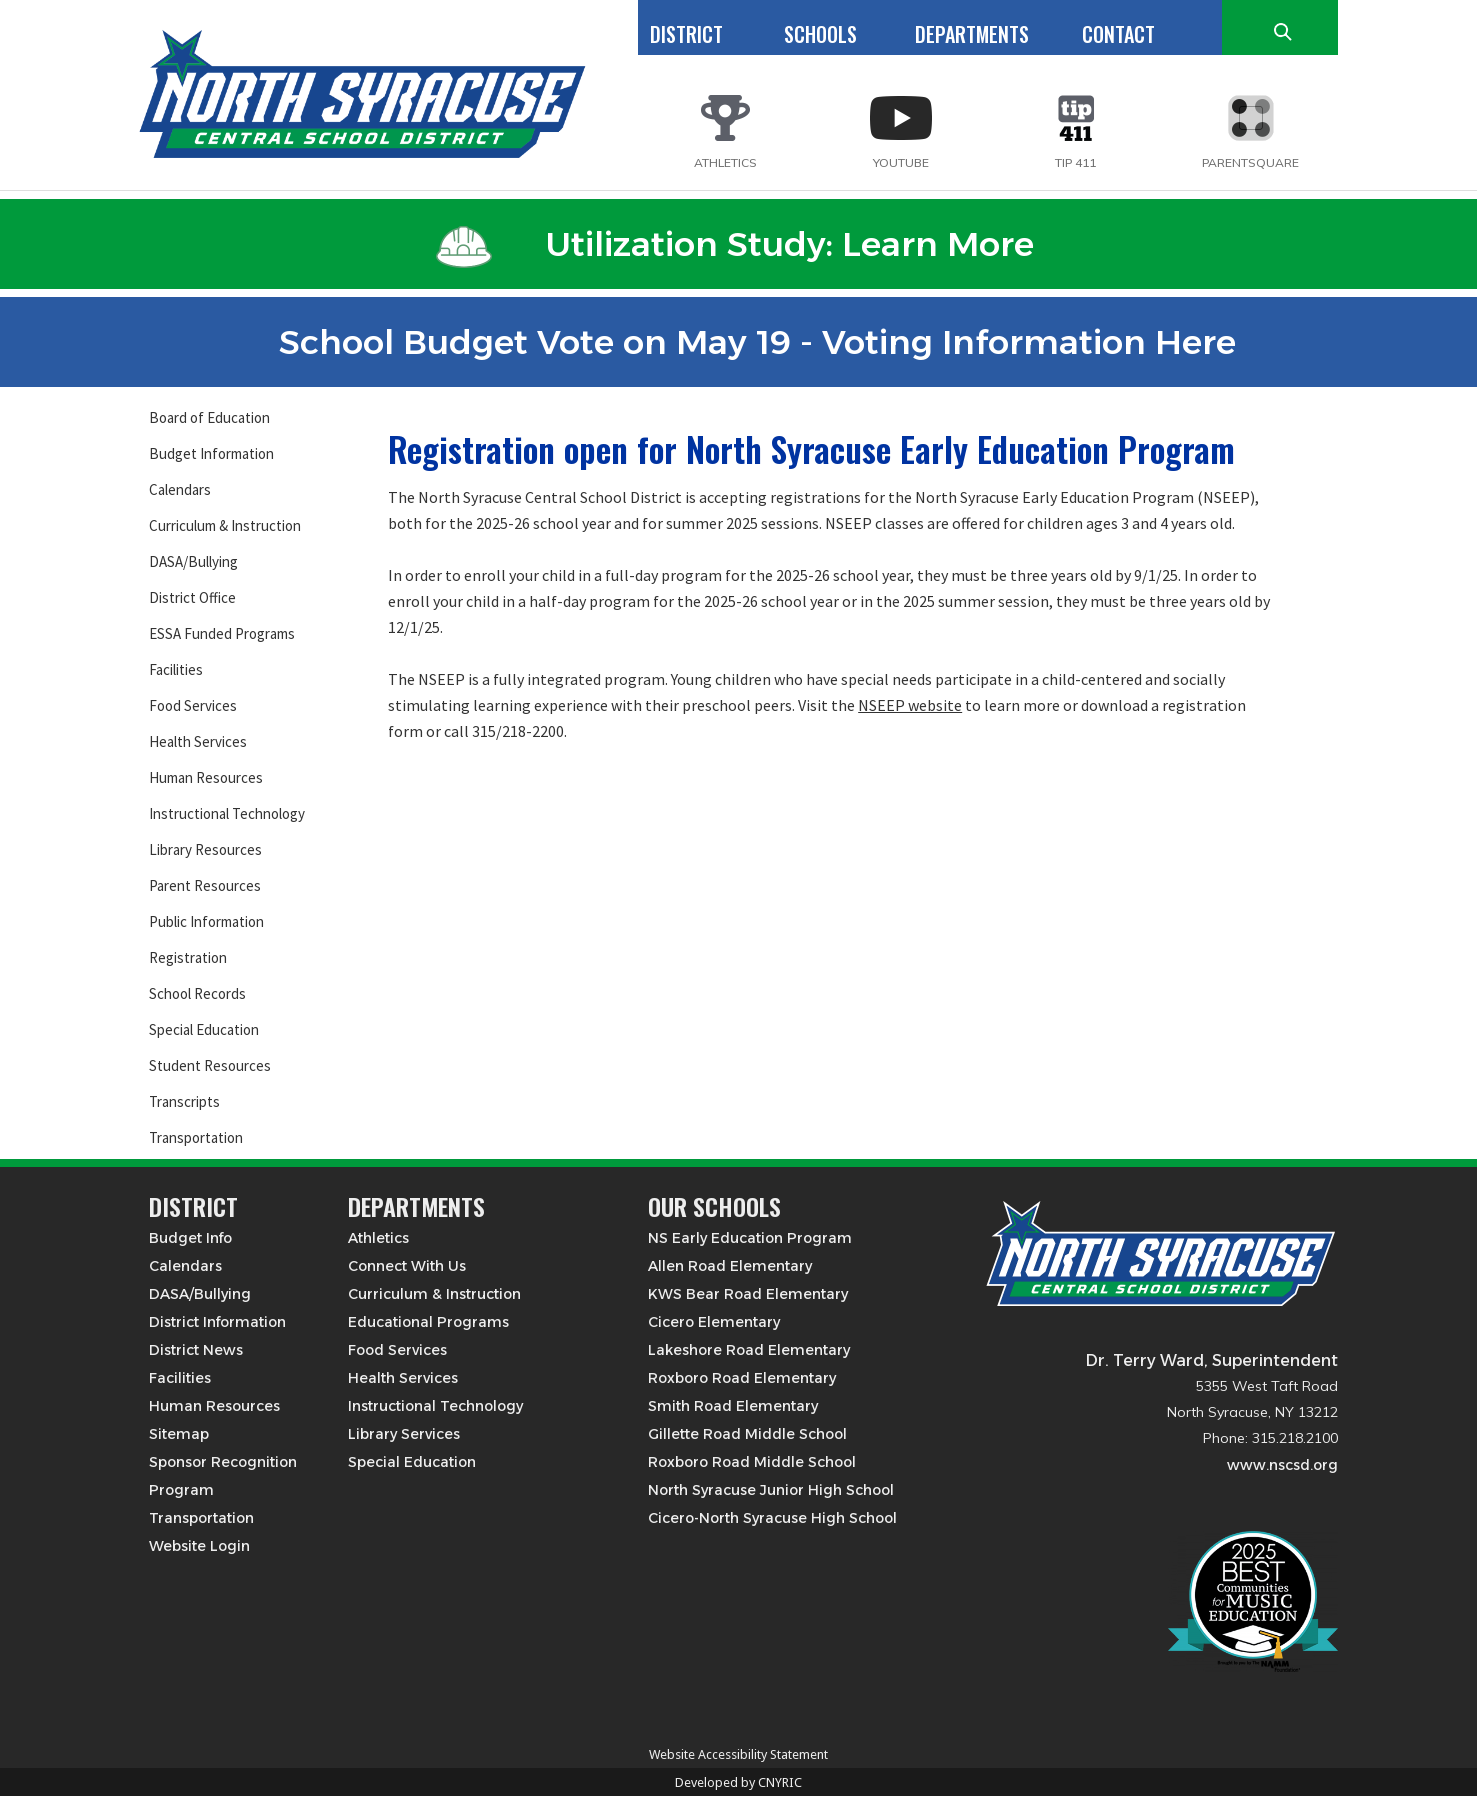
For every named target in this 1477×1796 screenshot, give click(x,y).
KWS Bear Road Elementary (748, 1294)
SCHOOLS (820, 34)
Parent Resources (205, 885)
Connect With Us (407, 1266)
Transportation (196, 1137)
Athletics (378, 1238)
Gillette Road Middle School (747, 1434)
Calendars (180, 489)
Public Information (206, 921)
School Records (197, 993)
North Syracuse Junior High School (771, 1490)
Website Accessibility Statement (738, 1754)
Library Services (404, 1434)
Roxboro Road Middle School (752, 1462)
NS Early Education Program (750, 1238)
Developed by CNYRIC (738, 1782)
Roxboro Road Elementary (742, 1378)
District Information (217, 1322)
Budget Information (211, 453)
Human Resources (206, 777)
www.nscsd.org (1282, 1465)
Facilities (176, 669)
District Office (192, 597)
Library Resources (205, 849)
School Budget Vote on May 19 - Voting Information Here (735, 342)
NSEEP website (910, 705)
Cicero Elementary (714, 1322)
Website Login (199, 1546)
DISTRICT (686, 34)
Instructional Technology (227, 813)
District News (196, 1350)
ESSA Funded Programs (222, 633)
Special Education (204, 1029)
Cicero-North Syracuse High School (772, 1518)
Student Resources (210, 1065)
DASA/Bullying (193, 561)
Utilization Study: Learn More (735, 244)
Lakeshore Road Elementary (749, 1350)
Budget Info (190, 1238)
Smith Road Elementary (733, 1406)
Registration (188, 957)
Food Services (193, 705)
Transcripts (184, 1101)
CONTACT (1118, 34)
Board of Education (209, 417)
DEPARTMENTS (972, 34)
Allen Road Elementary (730, 1266)
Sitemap (179, 1434)
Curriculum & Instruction (225, 525)
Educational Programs (428, 1322)
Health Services (198, 741)
